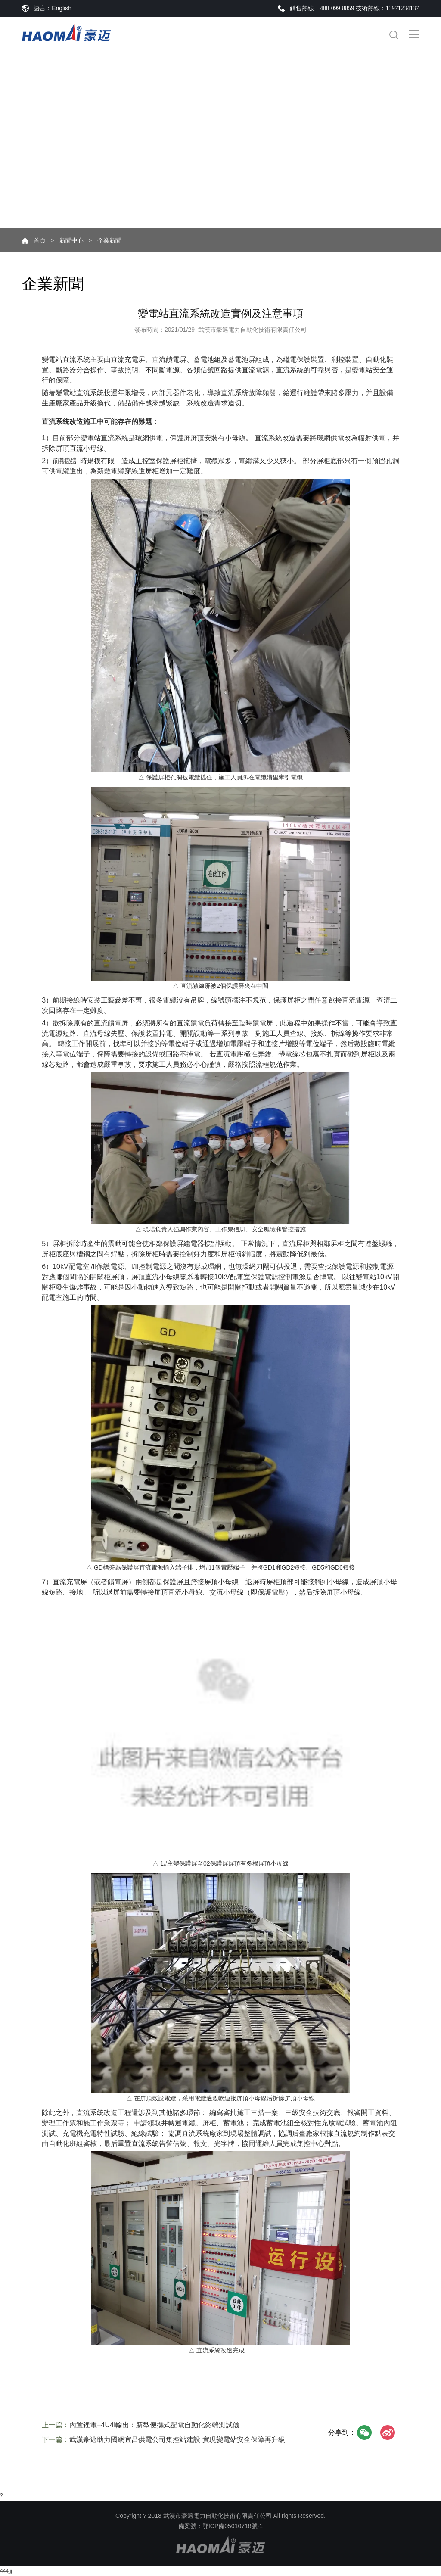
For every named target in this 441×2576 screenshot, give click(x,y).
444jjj (6, 2571)
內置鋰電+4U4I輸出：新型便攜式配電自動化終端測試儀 (154, 2425)
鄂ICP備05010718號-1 (232, 2526)
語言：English (52, 8)
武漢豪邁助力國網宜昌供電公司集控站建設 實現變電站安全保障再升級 (177, 2439)
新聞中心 (71, 240)
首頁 (40, 240)
